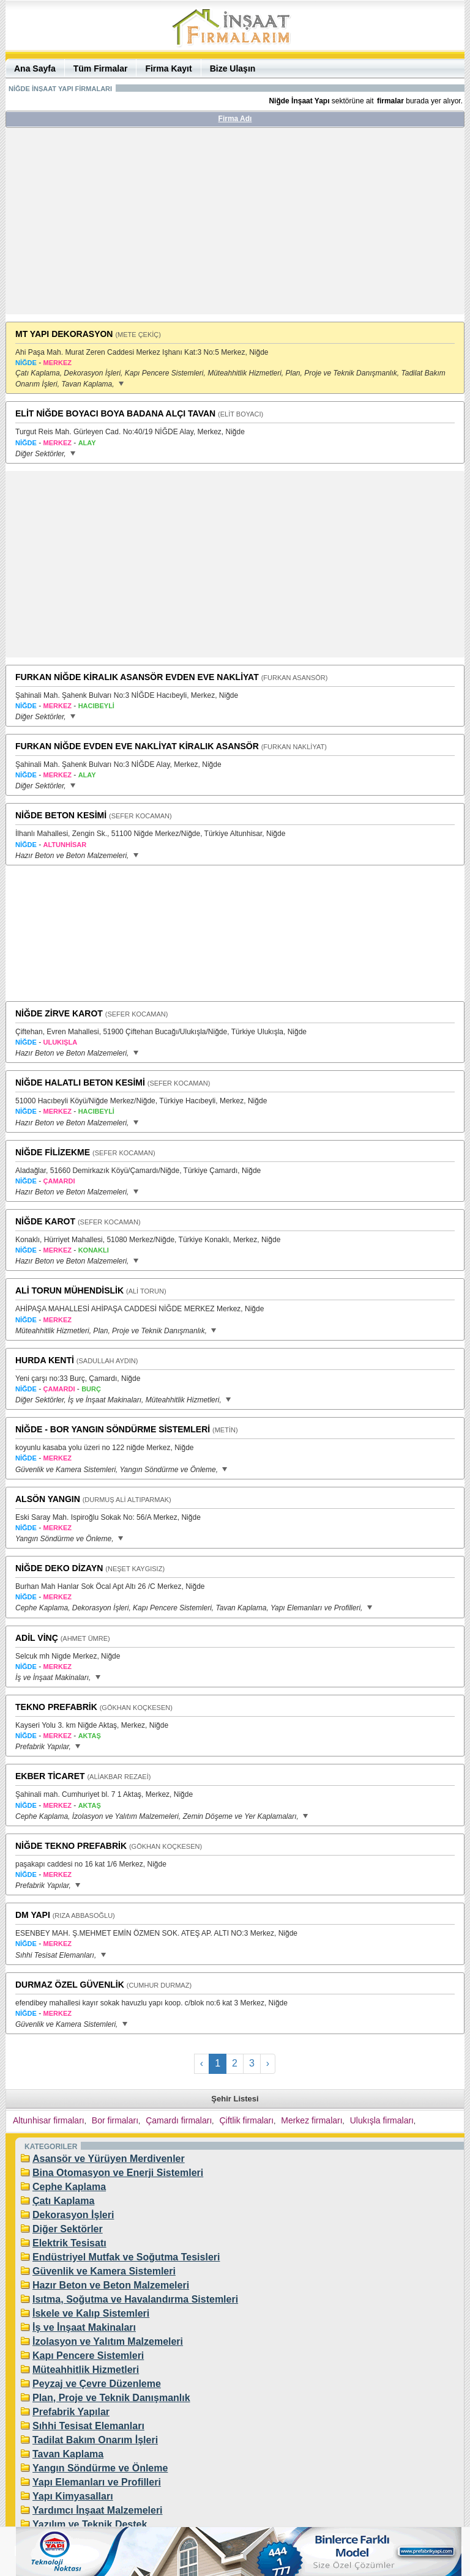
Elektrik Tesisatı (69, 2243)
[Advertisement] (235, 225)
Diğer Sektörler (67, 2229)
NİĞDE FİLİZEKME (52, 1152)
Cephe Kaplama (69, 2187)
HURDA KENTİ (44, 1360)
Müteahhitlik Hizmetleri (85, 2369)
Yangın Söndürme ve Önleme (100, 2468)
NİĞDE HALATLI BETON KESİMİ (80, 1082)
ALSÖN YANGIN (47, 1499)
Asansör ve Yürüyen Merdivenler (108, 2158)
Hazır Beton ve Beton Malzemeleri (110, 2285)
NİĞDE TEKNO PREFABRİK (71, 1846)
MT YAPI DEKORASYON (64, 334)
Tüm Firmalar (100, 68)
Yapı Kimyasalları (72, 2496)
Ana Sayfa (35, 68)
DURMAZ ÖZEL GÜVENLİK (69, 1984)
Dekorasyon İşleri (73, 2215)
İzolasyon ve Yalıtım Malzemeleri (107, 2341)
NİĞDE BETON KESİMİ (60, 815)
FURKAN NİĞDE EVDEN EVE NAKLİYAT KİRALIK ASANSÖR (137, 746)
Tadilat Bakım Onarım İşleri (95, 2440)
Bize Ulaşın (233, 68)
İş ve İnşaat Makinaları (84, 2327)
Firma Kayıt (168, 68)
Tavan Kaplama (67, 2454)
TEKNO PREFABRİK (56, 1707)
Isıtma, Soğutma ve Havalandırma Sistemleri (135, 2299)
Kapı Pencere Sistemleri (88, 2355)
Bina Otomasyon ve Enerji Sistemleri (117, 2172)
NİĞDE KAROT (45, 1221)
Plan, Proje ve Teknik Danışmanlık (111, 2398)
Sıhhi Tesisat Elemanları (88, 2426)
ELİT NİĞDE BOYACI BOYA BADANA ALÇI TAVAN (115, 413)
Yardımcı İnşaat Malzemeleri (97, 2510)
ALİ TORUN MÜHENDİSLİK (69, 1290)
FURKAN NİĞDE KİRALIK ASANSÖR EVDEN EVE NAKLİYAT (137, 677)
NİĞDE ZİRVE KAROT (59, 1013)
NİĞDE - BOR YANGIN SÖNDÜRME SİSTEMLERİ (112, 1429)
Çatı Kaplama (63, 2201)
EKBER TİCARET (50, 1776)
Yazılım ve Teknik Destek (89, 2524)
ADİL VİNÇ (36, 1638)
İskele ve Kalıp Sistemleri (90, 2313)
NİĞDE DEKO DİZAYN (59, 1568)
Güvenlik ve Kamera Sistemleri (104, 2271)
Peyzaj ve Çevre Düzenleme (96, 2383)
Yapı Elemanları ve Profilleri (96, 2482)
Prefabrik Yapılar (71, 2412)
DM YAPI (32, 1915)
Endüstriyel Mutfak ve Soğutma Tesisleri (126, 2257)
